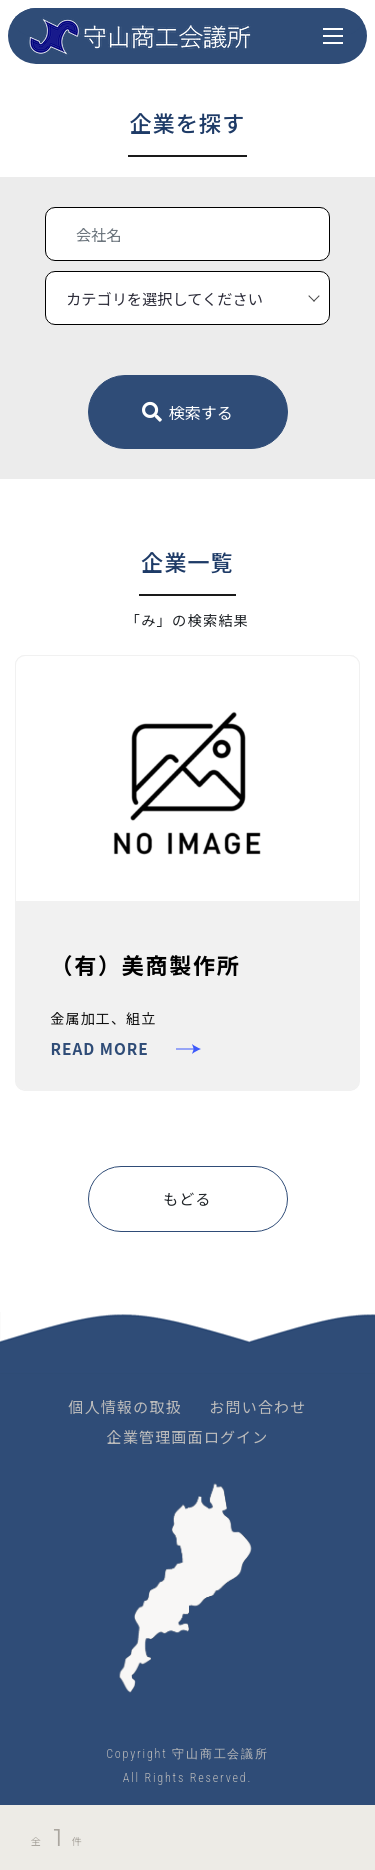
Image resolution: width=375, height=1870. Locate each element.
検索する (187, 412)
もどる (187, 1198)
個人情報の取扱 (125, 1406)
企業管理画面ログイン (187, 1436)
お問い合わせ (257, 1406)
